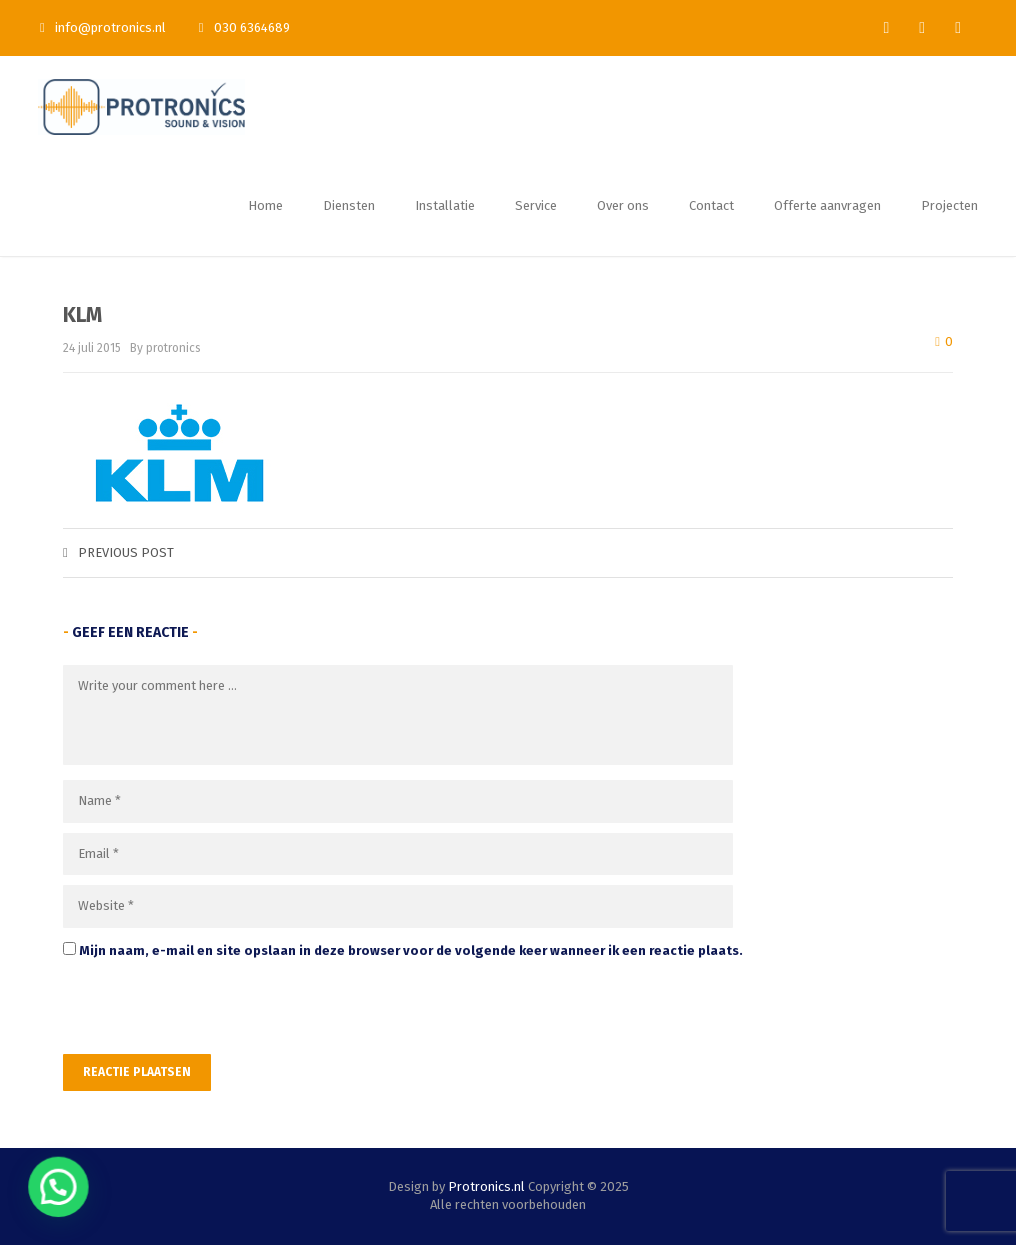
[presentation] (200, 1011)
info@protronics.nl (103, 27)
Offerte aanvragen (827, 205)
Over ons (623, 205)
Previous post (118, 552)
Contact (711, 205)
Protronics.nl (486, 1186)
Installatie (445, 205)
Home (265, 205)
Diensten (349, 205)
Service (536, 205)
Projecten (949, 205)
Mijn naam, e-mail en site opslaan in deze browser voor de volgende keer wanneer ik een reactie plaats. (411, 950)
